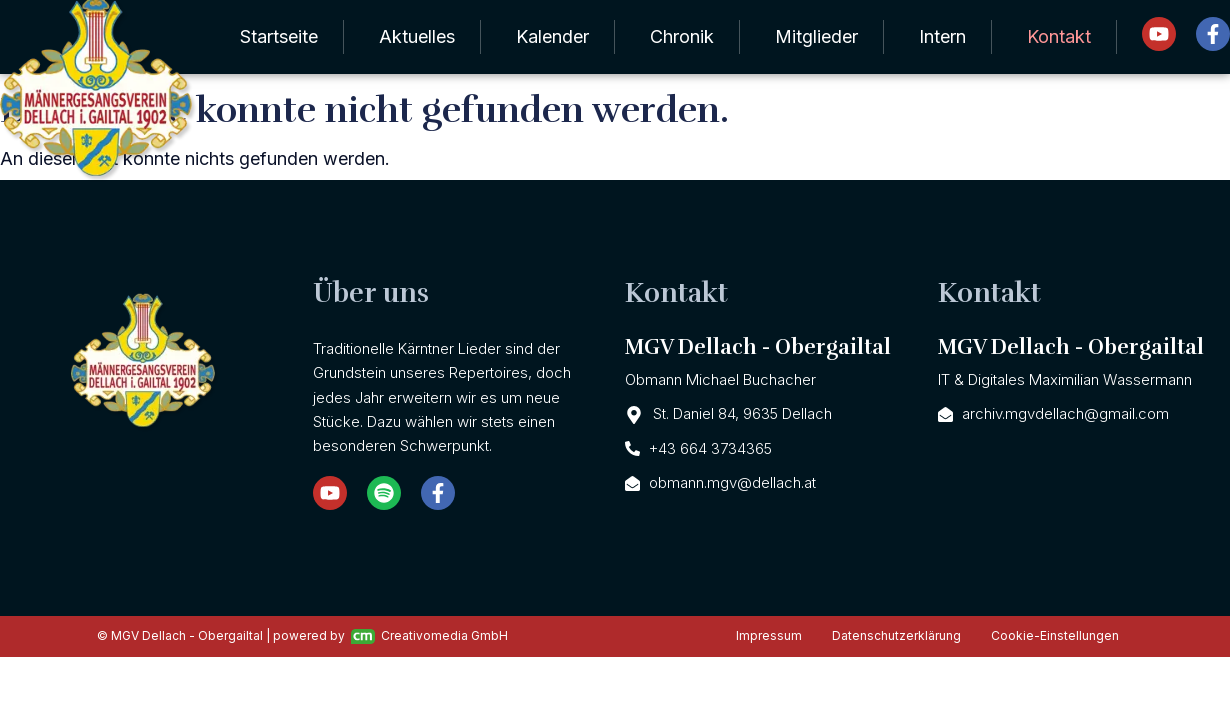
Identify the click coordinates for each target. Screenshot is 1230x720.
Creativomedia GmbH (429, 636)
